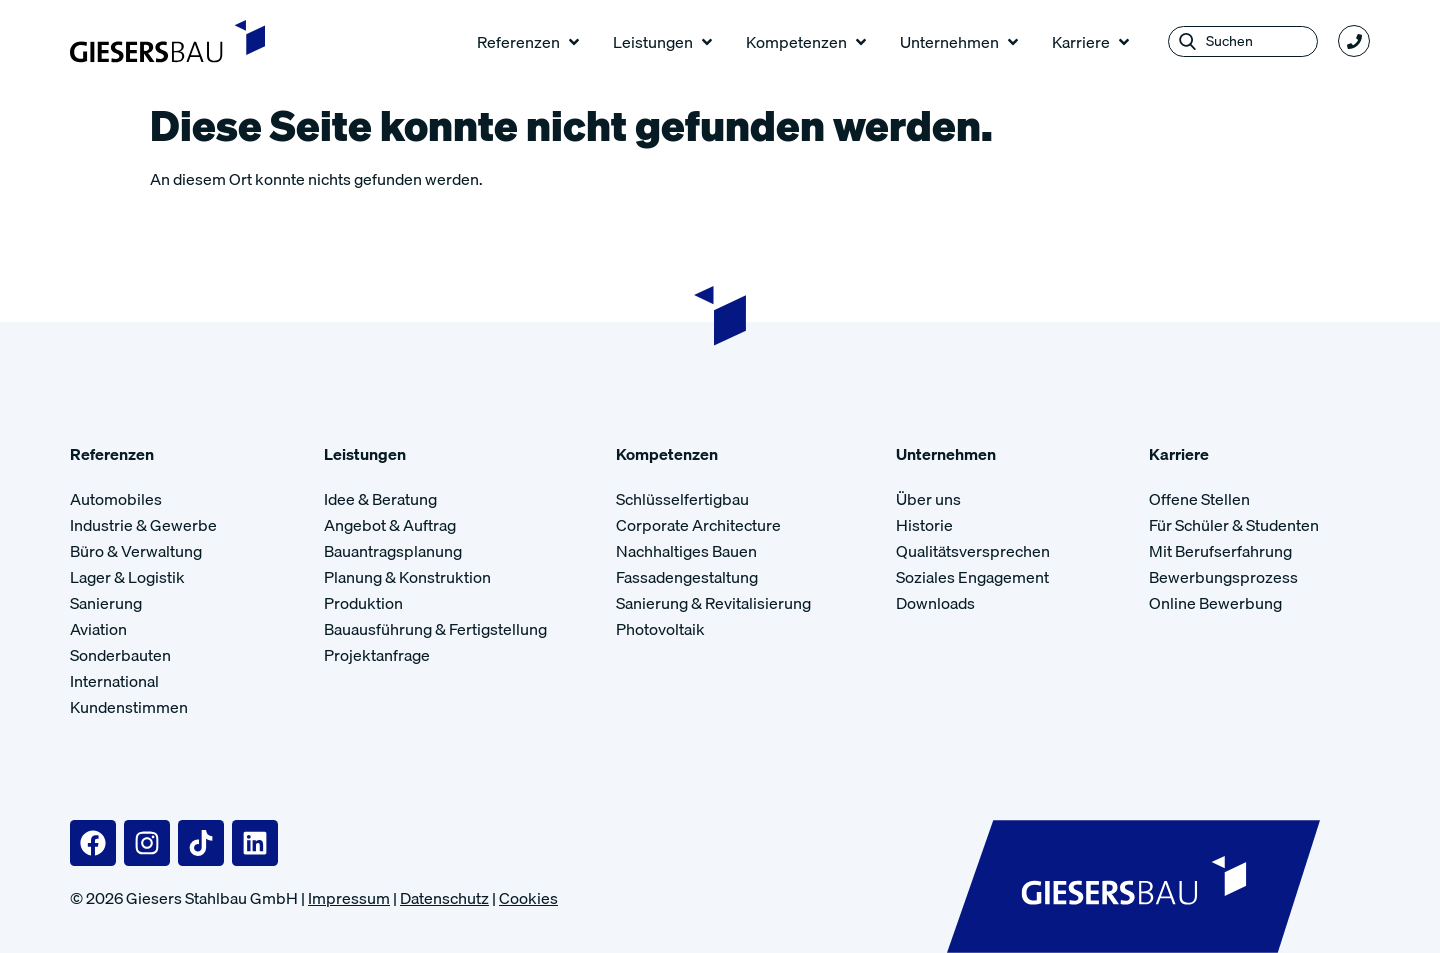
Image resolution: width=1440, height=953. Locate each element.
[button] (530, 42)
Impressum (349, 898)
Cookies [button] (528, 898)
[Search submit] (1187, 41)
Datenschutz (444, 898)
